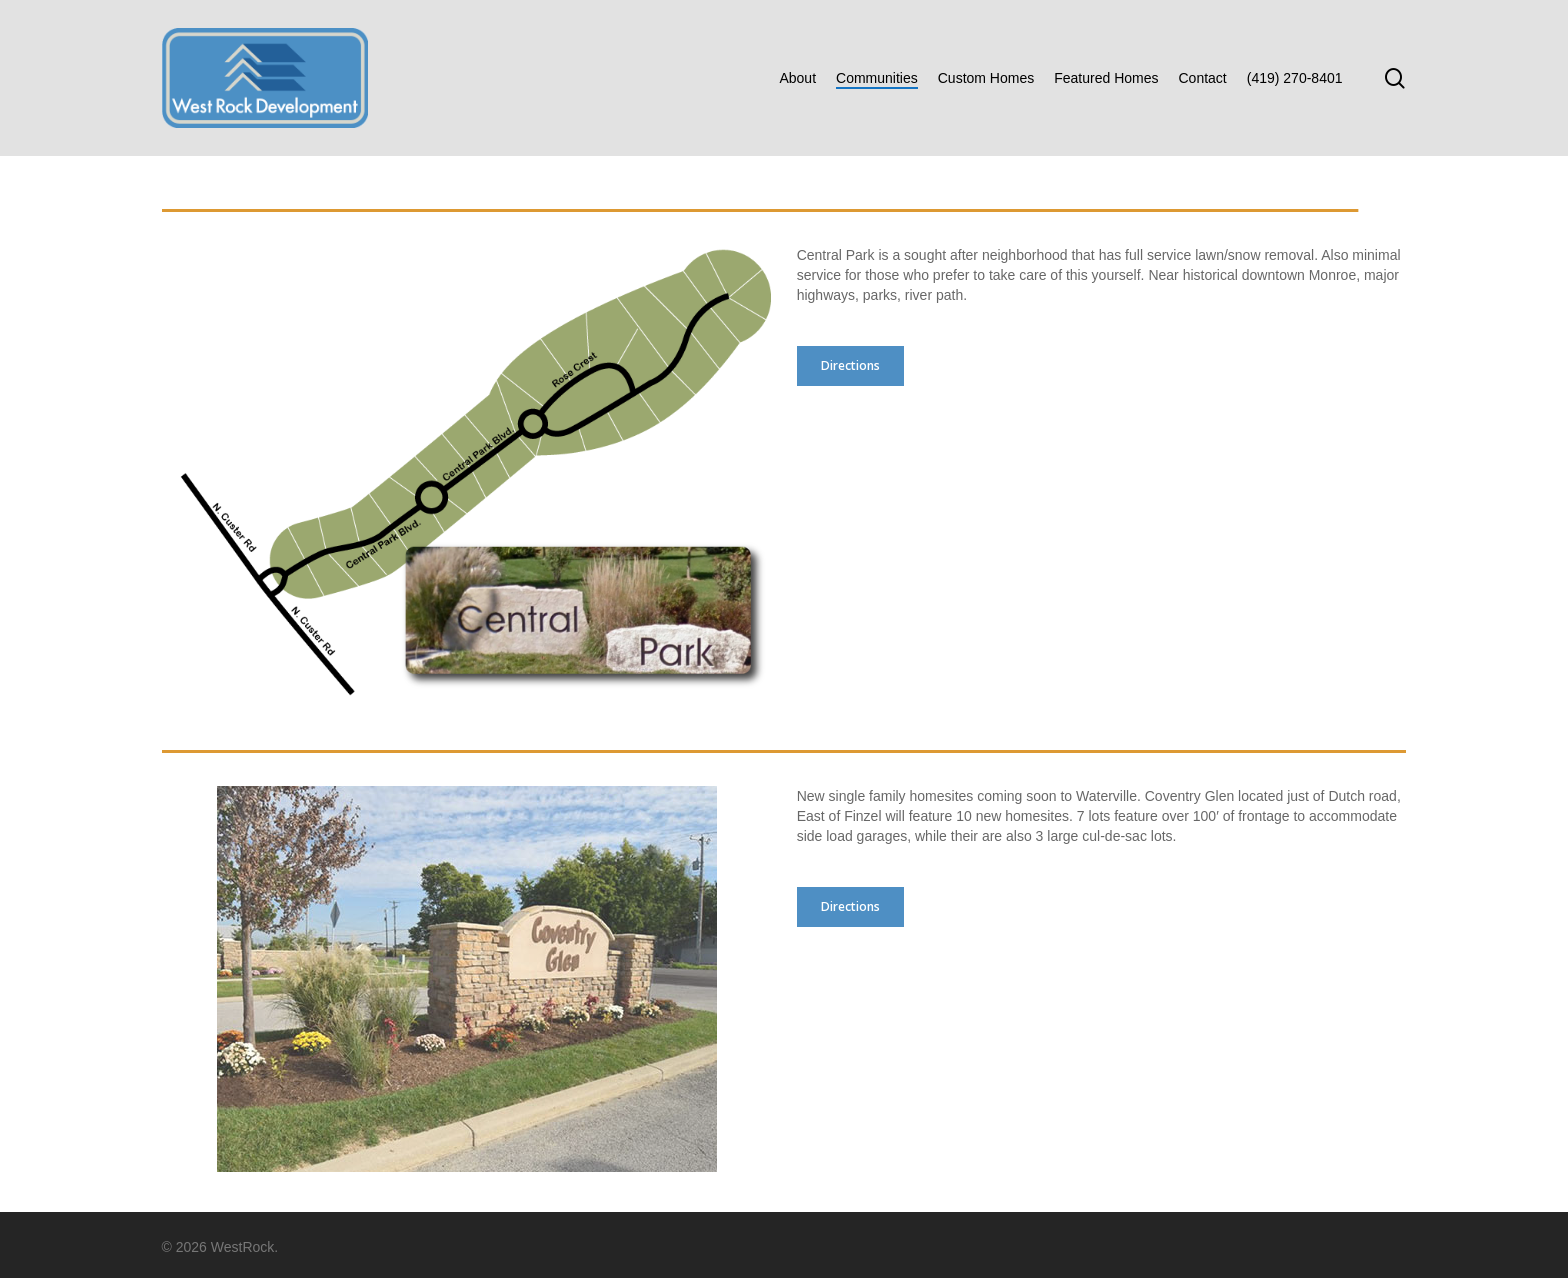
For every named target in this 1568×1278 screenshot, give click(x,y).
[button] (850, 366)
